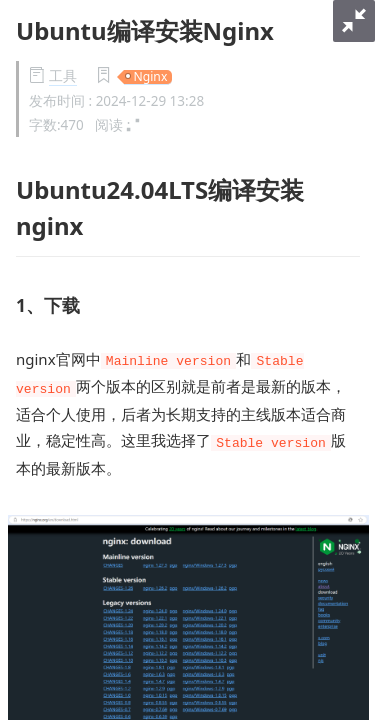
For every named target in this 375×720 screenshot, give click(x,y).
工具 (63, 76)
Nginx (151, 77)
